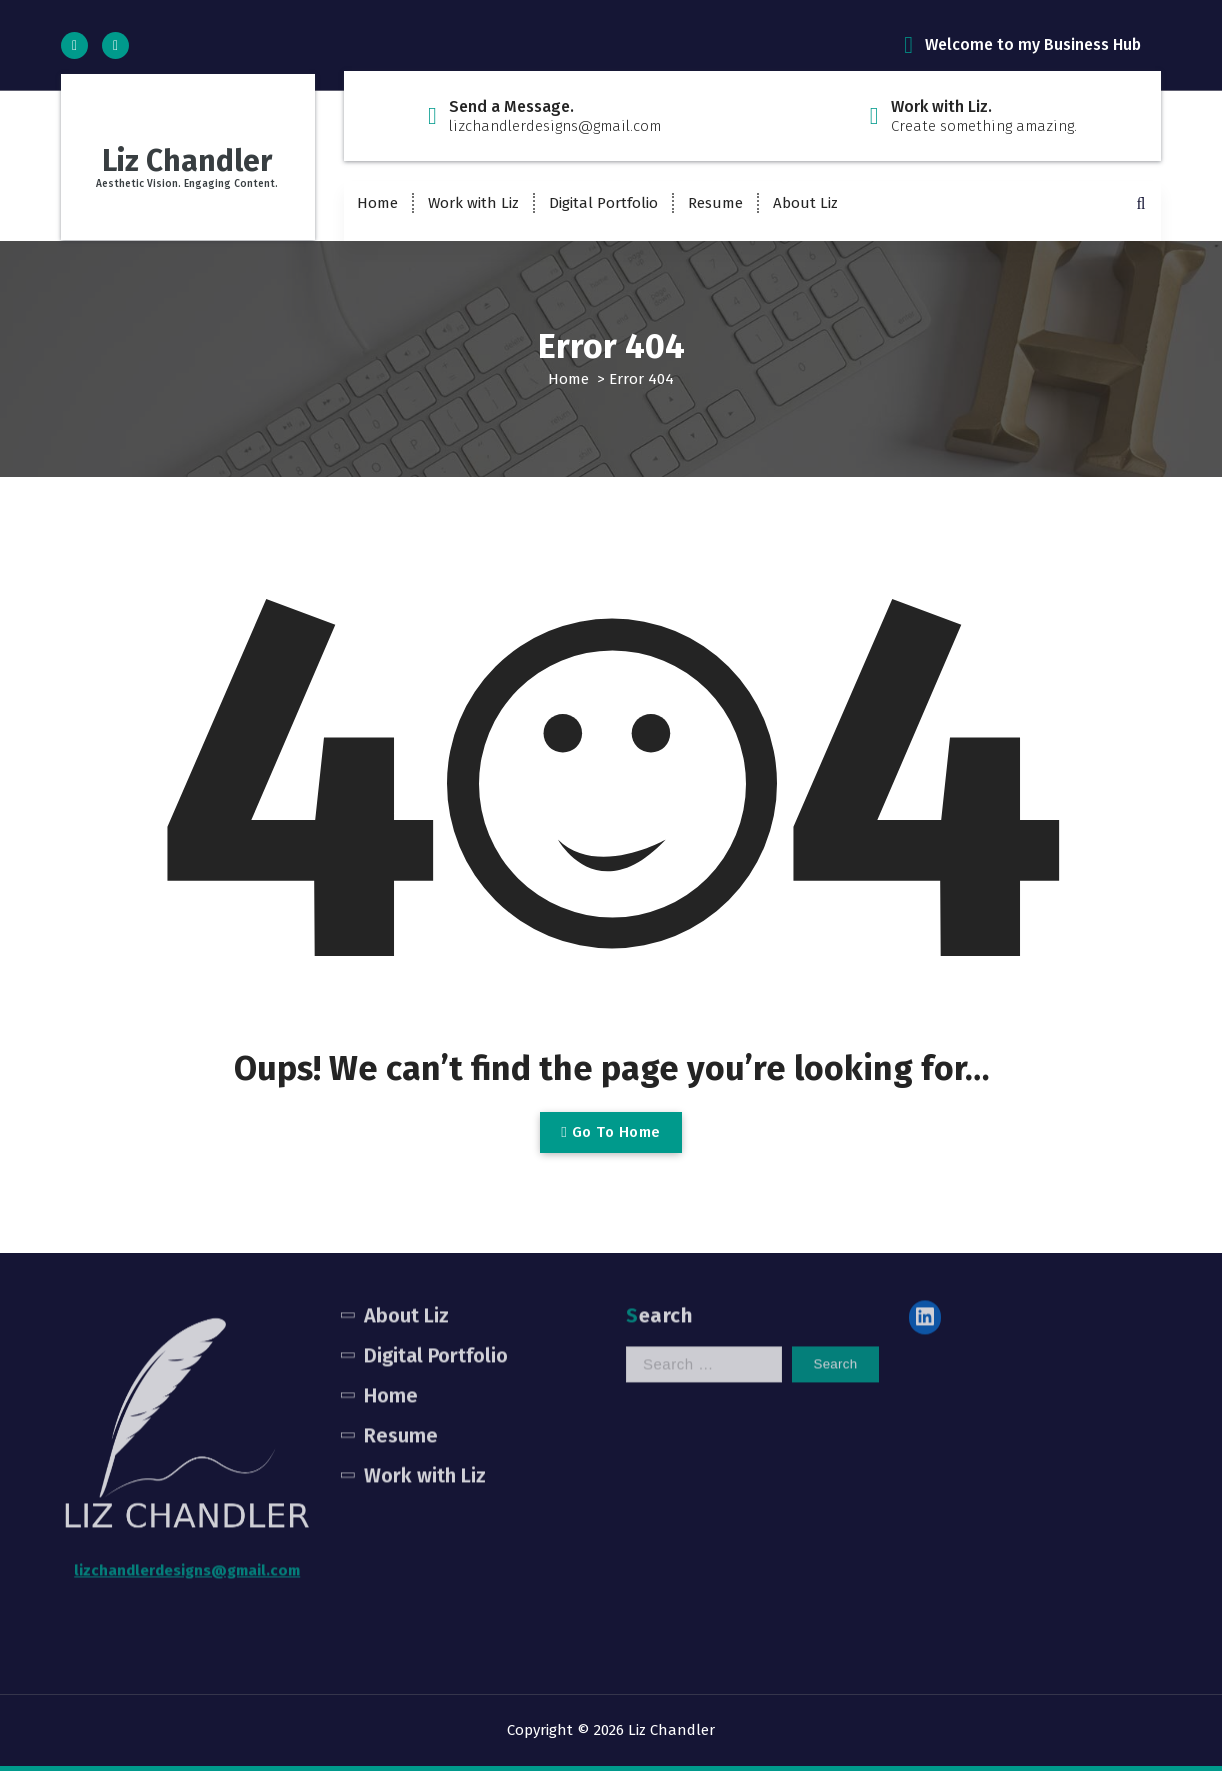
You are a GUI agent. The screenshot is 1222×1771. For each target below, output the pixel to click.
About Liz (805, 203)
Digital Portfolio (603, 203)
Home (377, 203)
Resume (715, 203)
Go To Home (610, 1132)
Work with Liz (473, 203)
